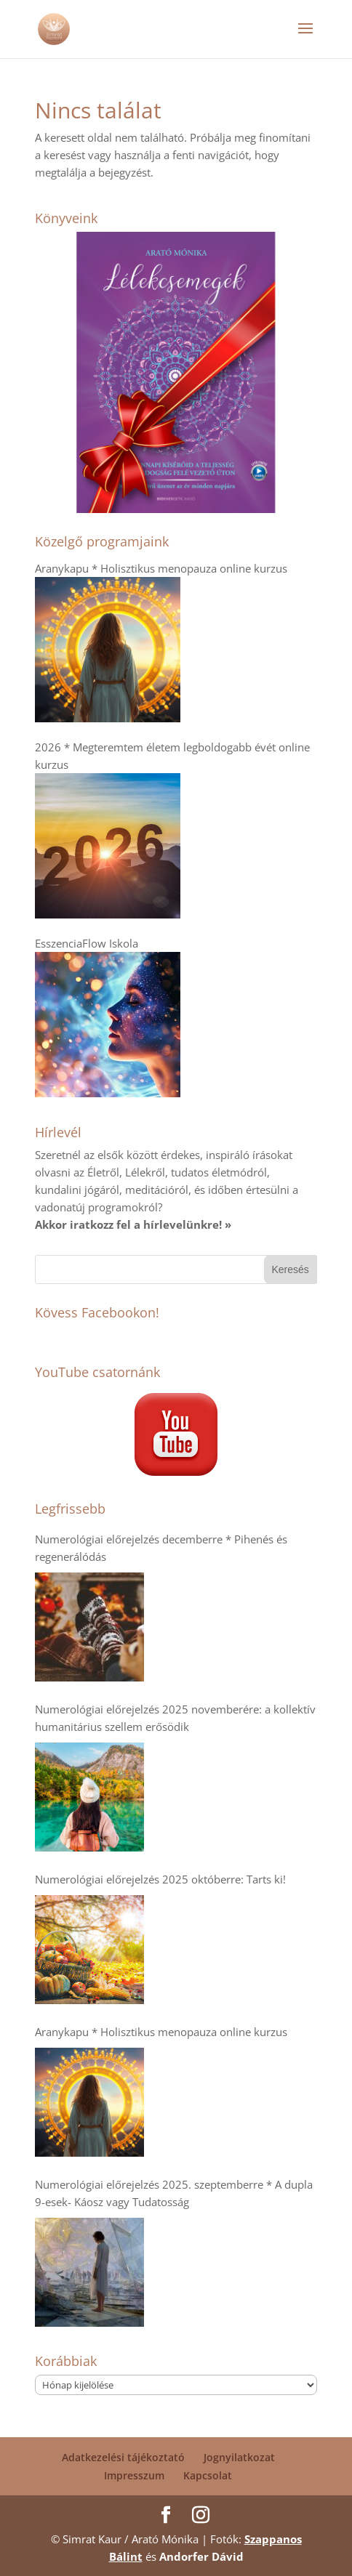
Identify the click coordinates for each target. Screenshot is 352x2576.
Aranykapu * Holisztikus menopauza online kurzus (161, 2031)
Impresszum (134, 2475)
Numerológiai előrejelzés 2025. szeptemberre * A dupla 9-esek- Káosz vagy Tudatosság (174, 2193)
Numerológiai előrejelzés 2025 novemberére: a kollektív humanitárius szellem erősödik (175, 1718)
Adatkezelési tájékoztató (123, 2457)
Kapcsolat (207, 2475)
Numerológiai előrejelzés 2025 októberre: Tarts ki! (160, 1879)
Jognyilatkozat (239, 2457)
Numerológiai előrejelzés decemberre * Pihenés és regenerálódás (161, 1548)
